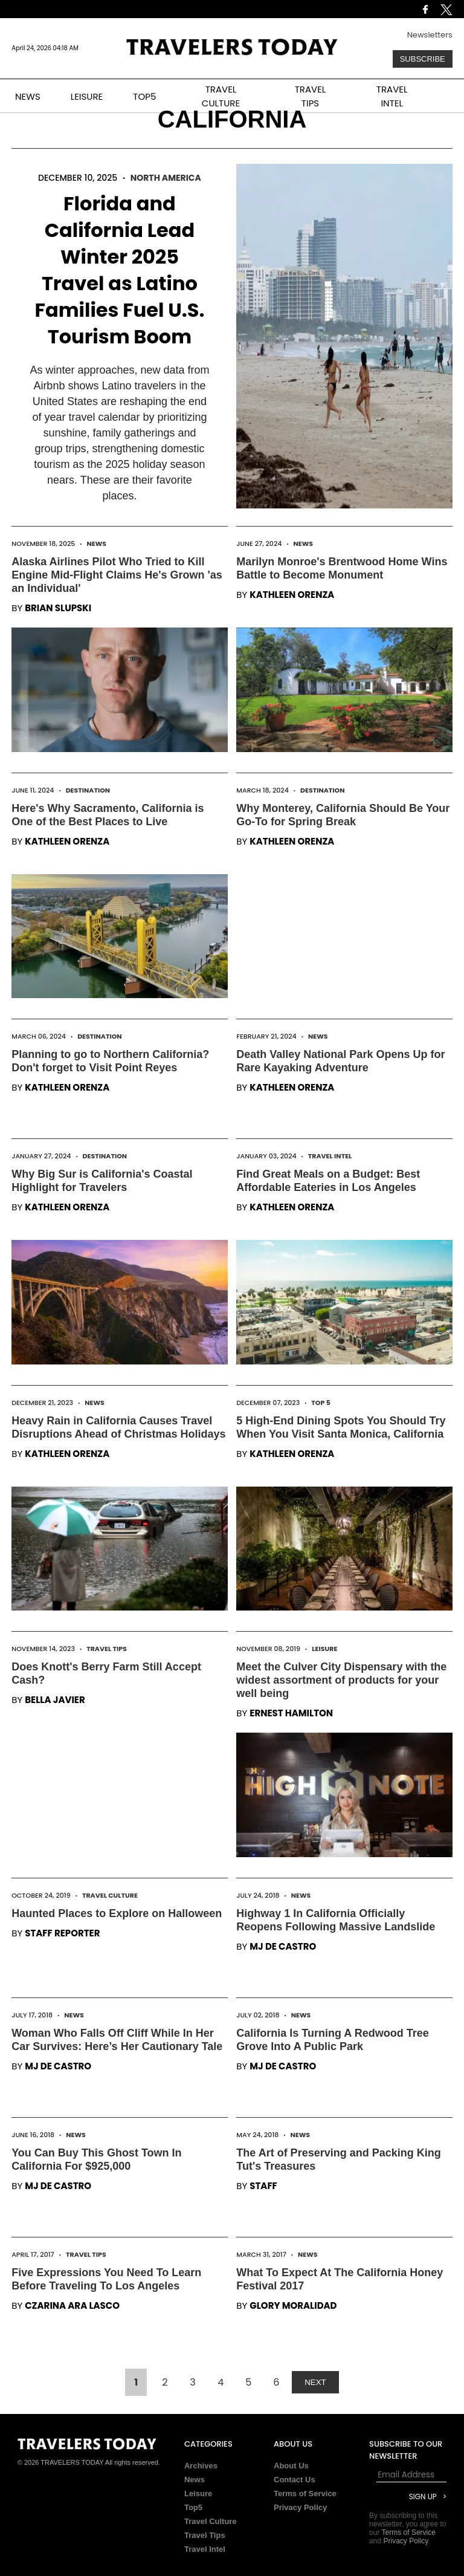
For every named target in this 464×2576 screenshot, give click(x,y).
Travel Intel (330, 1156)
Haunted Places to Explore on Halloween (116, 1913)
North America (165, 178)
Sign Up (423, 2496)
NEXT (315, 2382)
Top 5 (320, 1402)
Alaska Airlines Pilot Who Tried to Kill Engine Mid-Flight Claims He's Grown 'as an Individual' (116, 575)
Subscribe (422, 58)
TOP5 (144, 96)
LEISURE (87, 96)
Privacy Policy (300, 2507)
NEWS (27, 96)
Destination (88, 790)
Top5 (193, 2507)
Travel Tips (106, 1648)
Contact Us (294, 2479)
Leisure (324, 1648)
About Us (291, 2465)
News (97, 543)
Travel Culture (110, 1895)
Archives (201, 2465)
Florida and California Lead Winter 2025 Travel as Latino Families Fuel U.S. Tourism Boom (119, 270)
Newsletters (430, 35)
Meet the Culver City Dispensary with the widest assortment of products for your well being (341, 1680)
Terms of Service (305, 2493)
